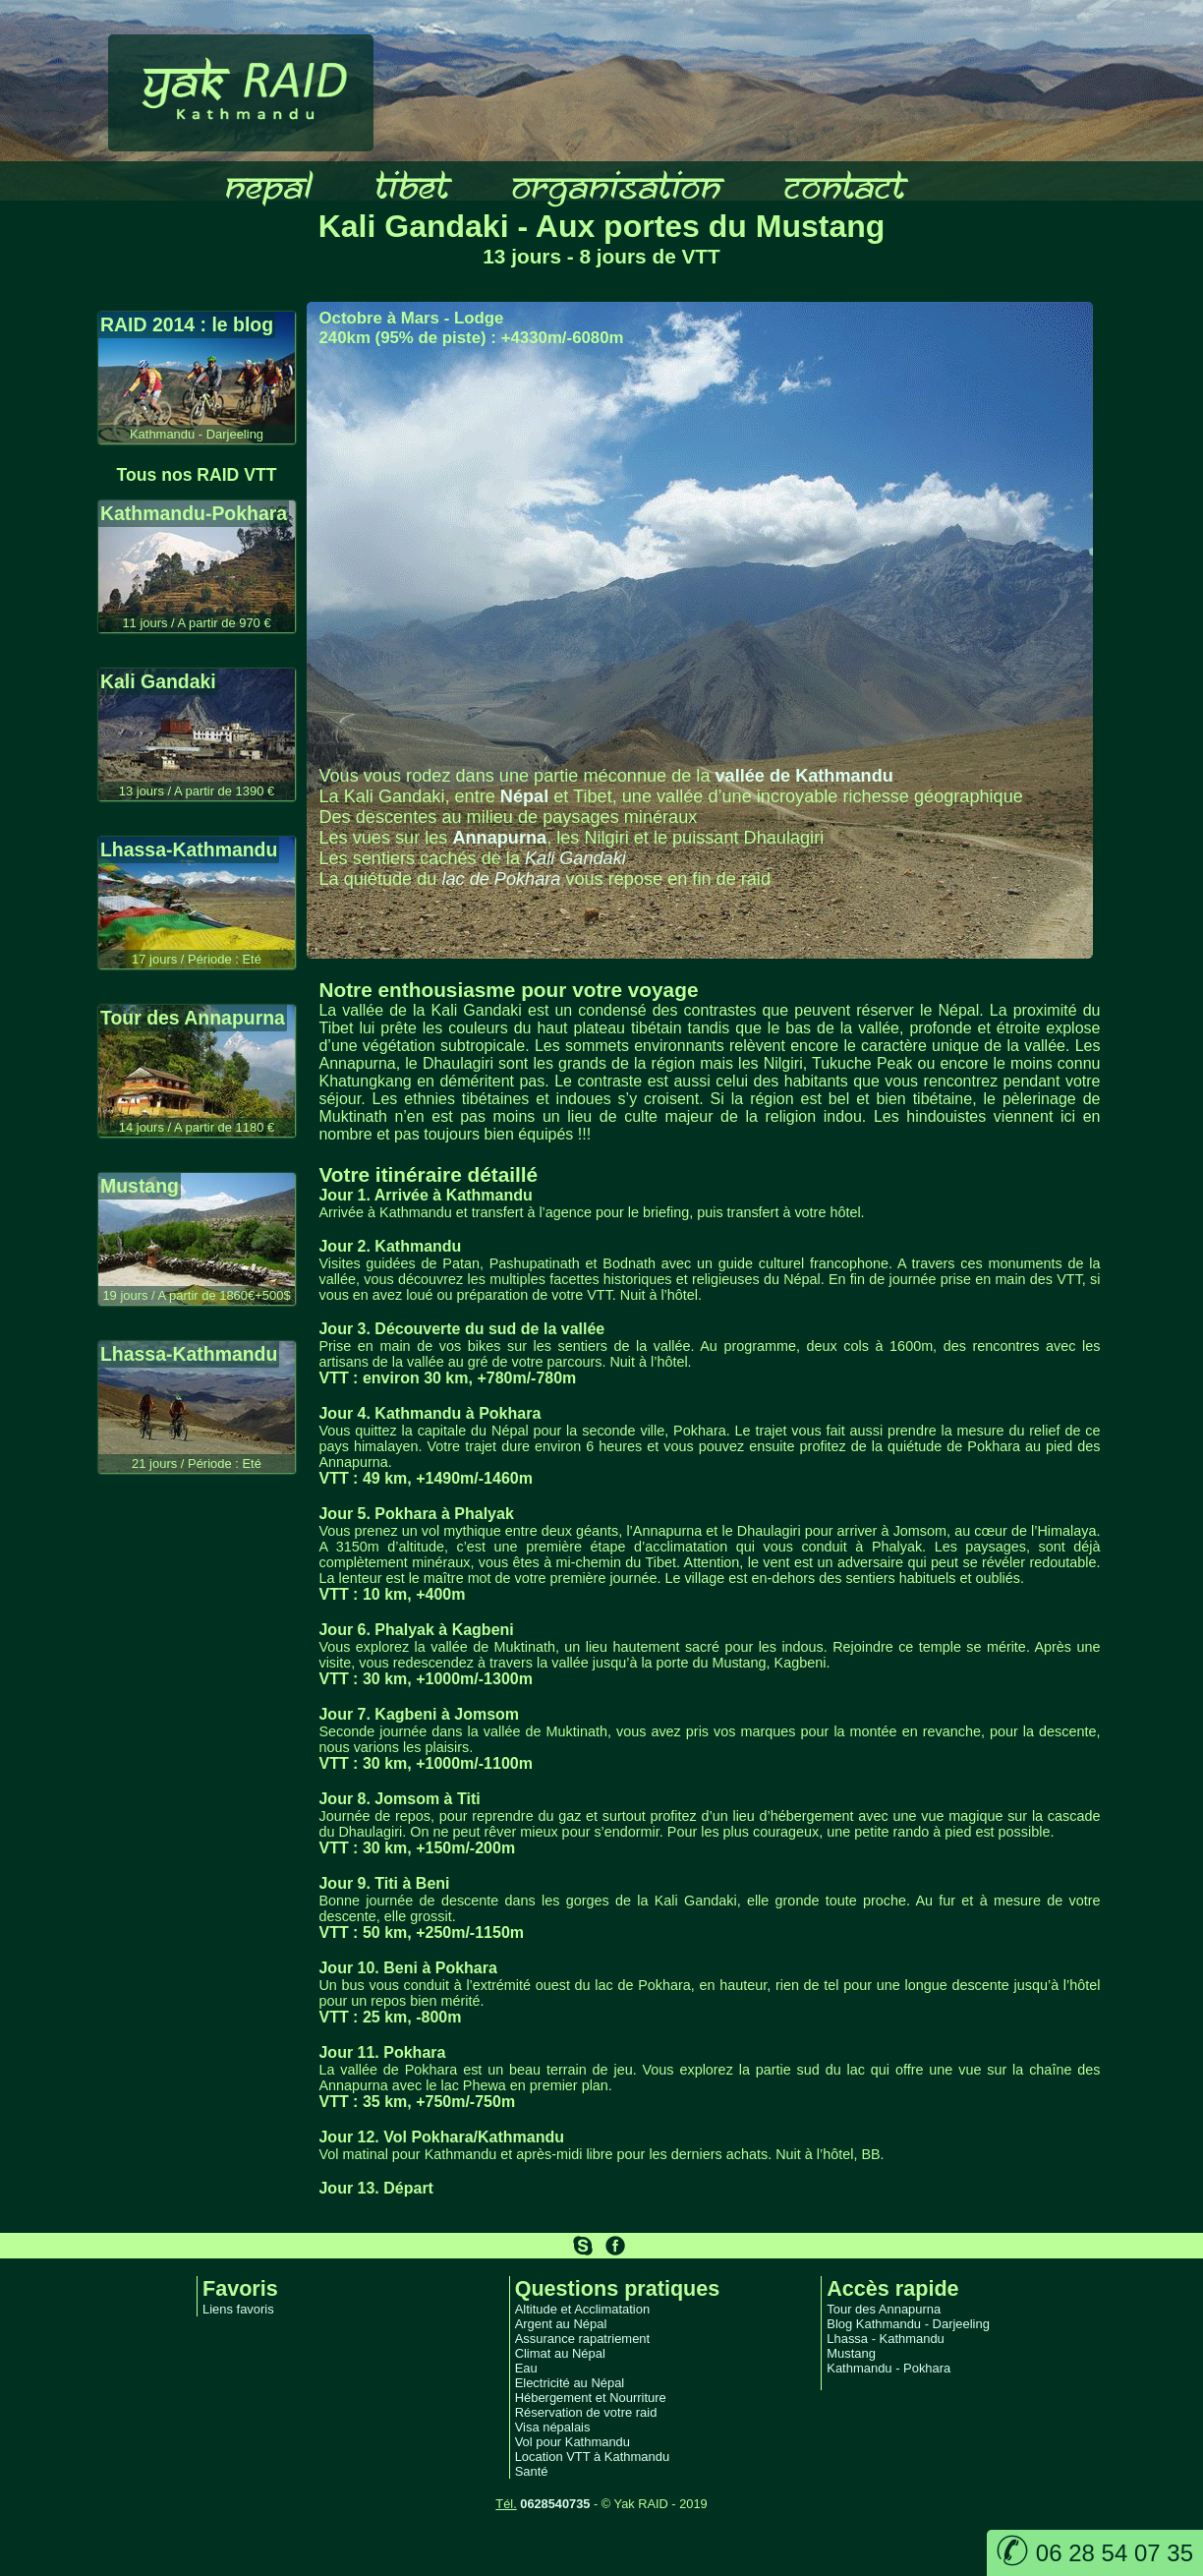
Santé (531, 2471)
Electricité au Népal (570, 2382)
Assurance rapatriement (583, 2338)
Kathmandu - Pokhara (888, 2368)
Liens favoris (238, 2309)
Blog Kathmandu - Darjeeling (908, 2323)
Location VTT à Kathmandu (592, 2456)
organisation (613, 184)
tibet (409, 184)
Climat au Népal (560, 2353)
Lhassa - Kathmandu (886, 2338)
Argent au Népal (561, 2323)
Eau (526, 2368)
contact (841, 184)
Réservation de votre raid (586, 2412)
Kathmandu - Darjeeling (893, 2382)
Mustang (851, 2353)
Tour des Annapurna (884, 2309)
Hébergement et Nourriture (590, 2397)
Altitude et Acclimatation (583, 2309)
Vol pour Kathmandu (572, 2441)
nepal (266, 184)
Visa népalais (553, 2427)
